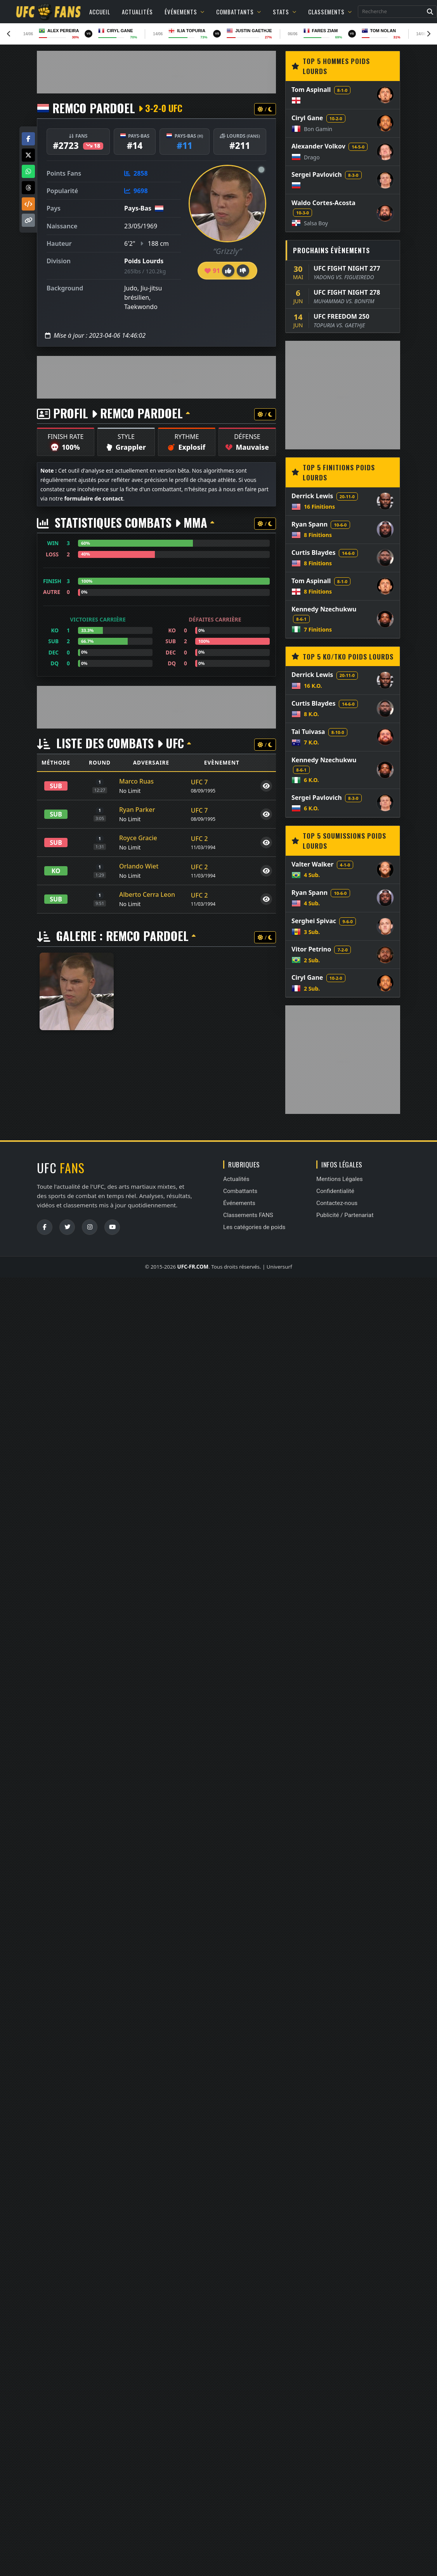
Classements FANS (248, 1215)
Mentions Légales (339, 1179)
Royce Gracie (138, 838)
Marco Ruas (136, 781)
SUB (56, 786)
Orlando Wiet (138, 866)
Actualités (137, 11)
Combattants (238, 11)
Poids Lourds (143, 261)
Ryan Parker (137, 809)
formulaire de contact (93, 498)
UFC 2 (199, 838)
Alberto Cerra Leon (147, 894)
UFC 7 (199, 782)
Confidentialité (335, 1191)
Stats (285, 11)
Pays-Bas (137, 208)
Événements (185, 11)
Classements (330, 11)
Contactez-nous (336, 1203)
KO (56, 871)
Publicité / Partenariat (344, 1215)
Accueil (99, 11)
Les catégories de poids (254, 1227)
